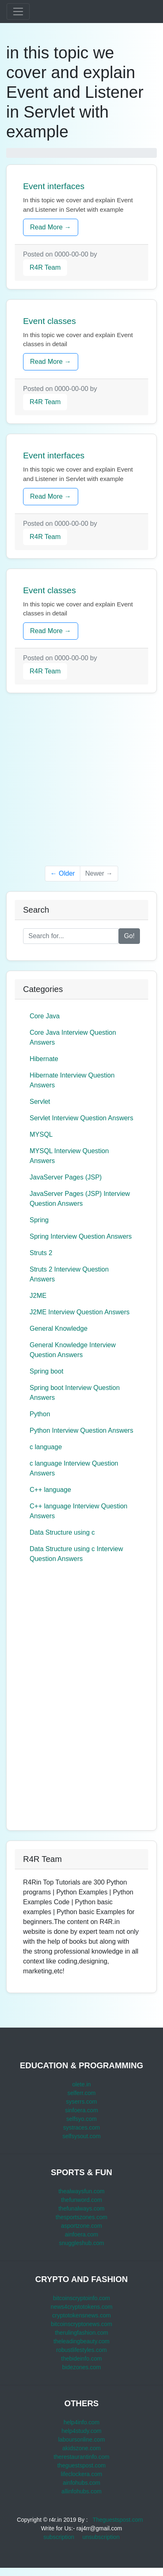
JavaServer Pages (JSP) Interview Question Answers (80, 1198)
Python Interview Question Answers (81, 1430)
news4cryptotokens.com (81, 2306)
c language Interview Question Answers (74, 1468)
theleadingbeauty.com (81, 2341)
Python (40, 1414)
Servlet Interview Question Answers (81, 1118)
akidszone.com (81, 2448)
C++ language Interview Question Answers (78, 1511)
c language (46, 1446)
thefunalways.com (81, 2208)
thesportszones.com (81, 2217)
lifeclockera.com (81, 2474)
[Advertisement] (81, 784)
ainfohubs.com (81, 2482)
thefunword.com (81, 2200)
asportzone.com (81, 2225)
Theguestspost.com (118, 2519)
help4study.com (81, 2431)
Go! (129, 935)
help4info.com (81, 2422)
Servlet (40, 1101)
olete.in (81, 2084)
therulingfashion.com (81, 2332)
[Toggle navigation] (18, 11)
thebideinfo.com (81, 2358)
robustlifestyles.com (81, 2350)
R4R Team (45, 267)
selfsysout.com (82, 2136)
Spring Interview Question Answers (81, 1236)
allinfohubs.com (81, 2491)
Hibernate (44, 1058)
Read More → (50, 227)
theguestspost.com (81, 2465)
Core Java (45, 1016)
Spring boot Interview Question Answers (75, 1392)
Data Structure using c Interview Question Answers (76, 1553)
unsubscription (100, 2537)
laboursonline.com (81, 2439)
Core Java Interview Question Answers (73, 1037)
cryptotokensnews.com (81, 2315)
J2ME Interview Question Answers (80, 1312)
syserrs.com (81, 2101)
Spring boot (46, 1371)
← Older (62, 873)
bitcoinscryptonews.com (81, 2324)
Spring (39, 1219)
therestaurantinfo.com (81, 2456)
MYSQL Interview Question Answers (69, 1155)
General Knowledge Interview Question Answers (73, 1349)
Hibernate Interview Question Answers (72, 1080)
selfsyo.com (81, 2119)
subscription (59, 2537)
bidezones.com (81, 2367)
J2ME (38, 1295)
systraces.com (81, 2127)
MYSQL (41, 1134)
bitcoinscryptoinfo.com (81, 2298)
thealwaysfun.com (81, 2191)
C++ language (50, 1489)
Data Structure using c (62, 1532)
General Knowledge (59, 1328)
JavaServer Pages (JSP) (66, 1177)
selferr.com (81, 2093)
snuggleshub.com (81, 2243)
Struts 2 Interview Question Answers (69, 1274)
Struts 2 (41, 1252)
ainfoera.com (81, 2234)
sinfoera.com (81, 2110)
